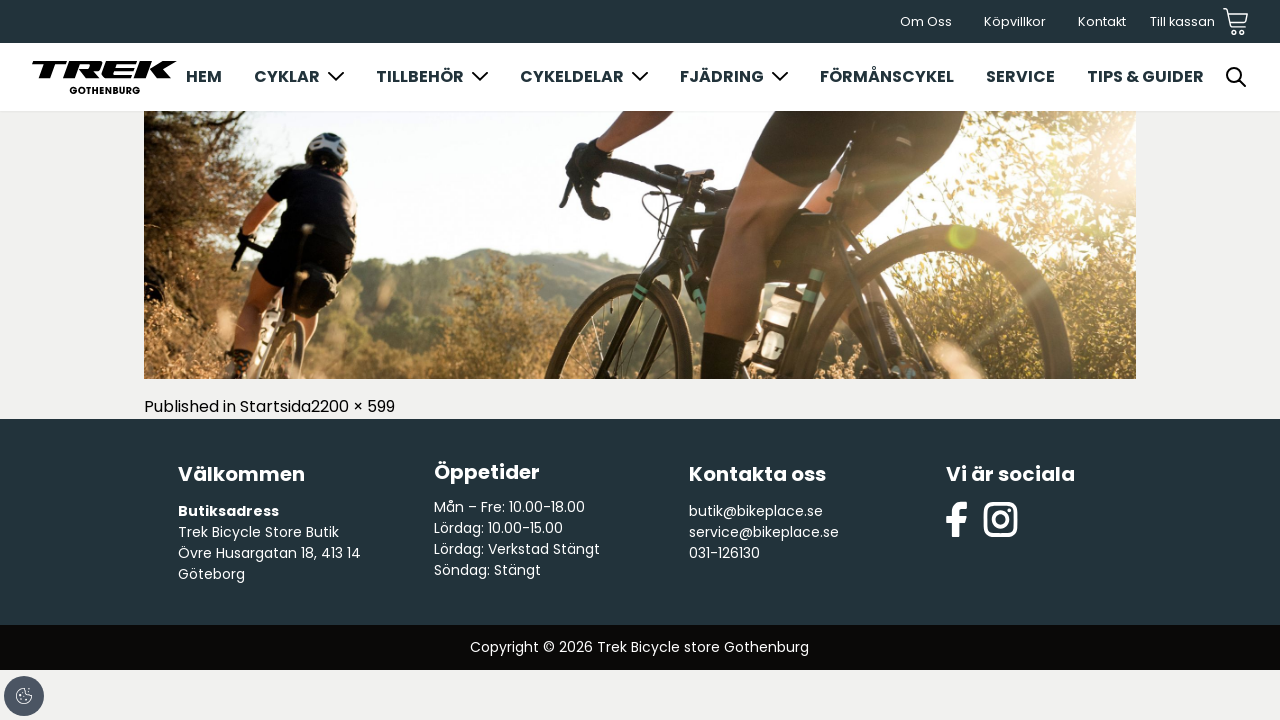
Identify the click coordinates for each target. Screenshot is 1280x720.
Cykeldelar (572, 76)
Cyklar (287, 76)
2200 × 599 (353, 406)
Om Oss (926, 21)
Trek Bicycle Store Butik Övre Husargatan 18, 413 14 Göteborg (269, 553)
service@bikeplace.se (764, 532)
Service (1020, 76)
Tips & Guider (1145, 76)
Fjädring (722, 76)
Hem (204, 76)
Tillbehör (420, 76)
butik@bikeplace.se (756, 511)
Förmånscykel (887, 76)
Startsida (275, 406)
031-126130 (724, 553)
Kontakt (1102, 21)
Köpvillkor (1015, 21)
